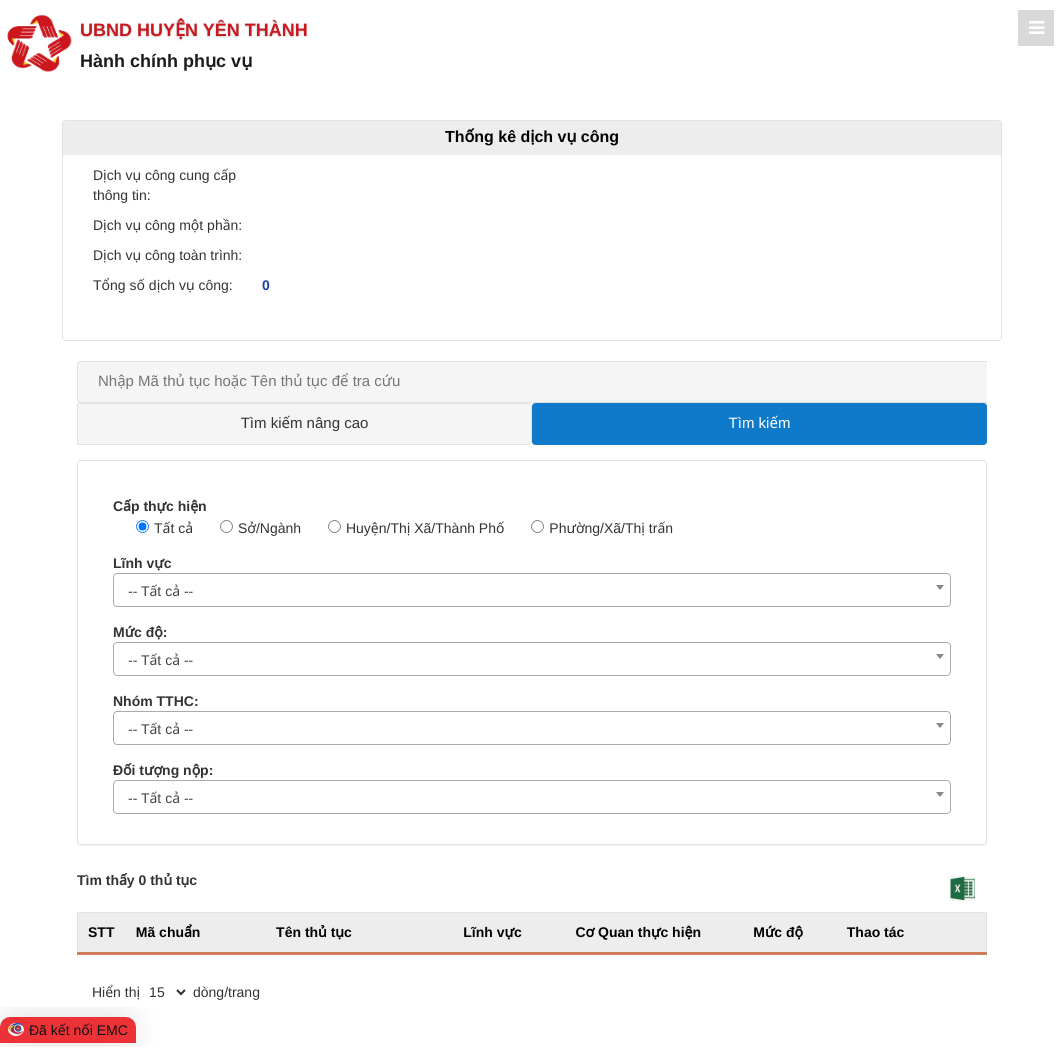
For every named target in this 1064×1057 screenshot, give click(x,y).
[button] (962, 888)
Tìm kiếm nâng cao (305, 423)
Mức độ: (140, 632)
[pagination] (167, 992)
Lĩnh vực (142, 563)
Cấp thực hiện (160, 506)
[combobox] (532, 590)
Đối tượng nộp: (163, 770)
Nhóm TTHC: (156, 701)
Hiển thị (116, 992)
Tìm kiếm (760, 423)
